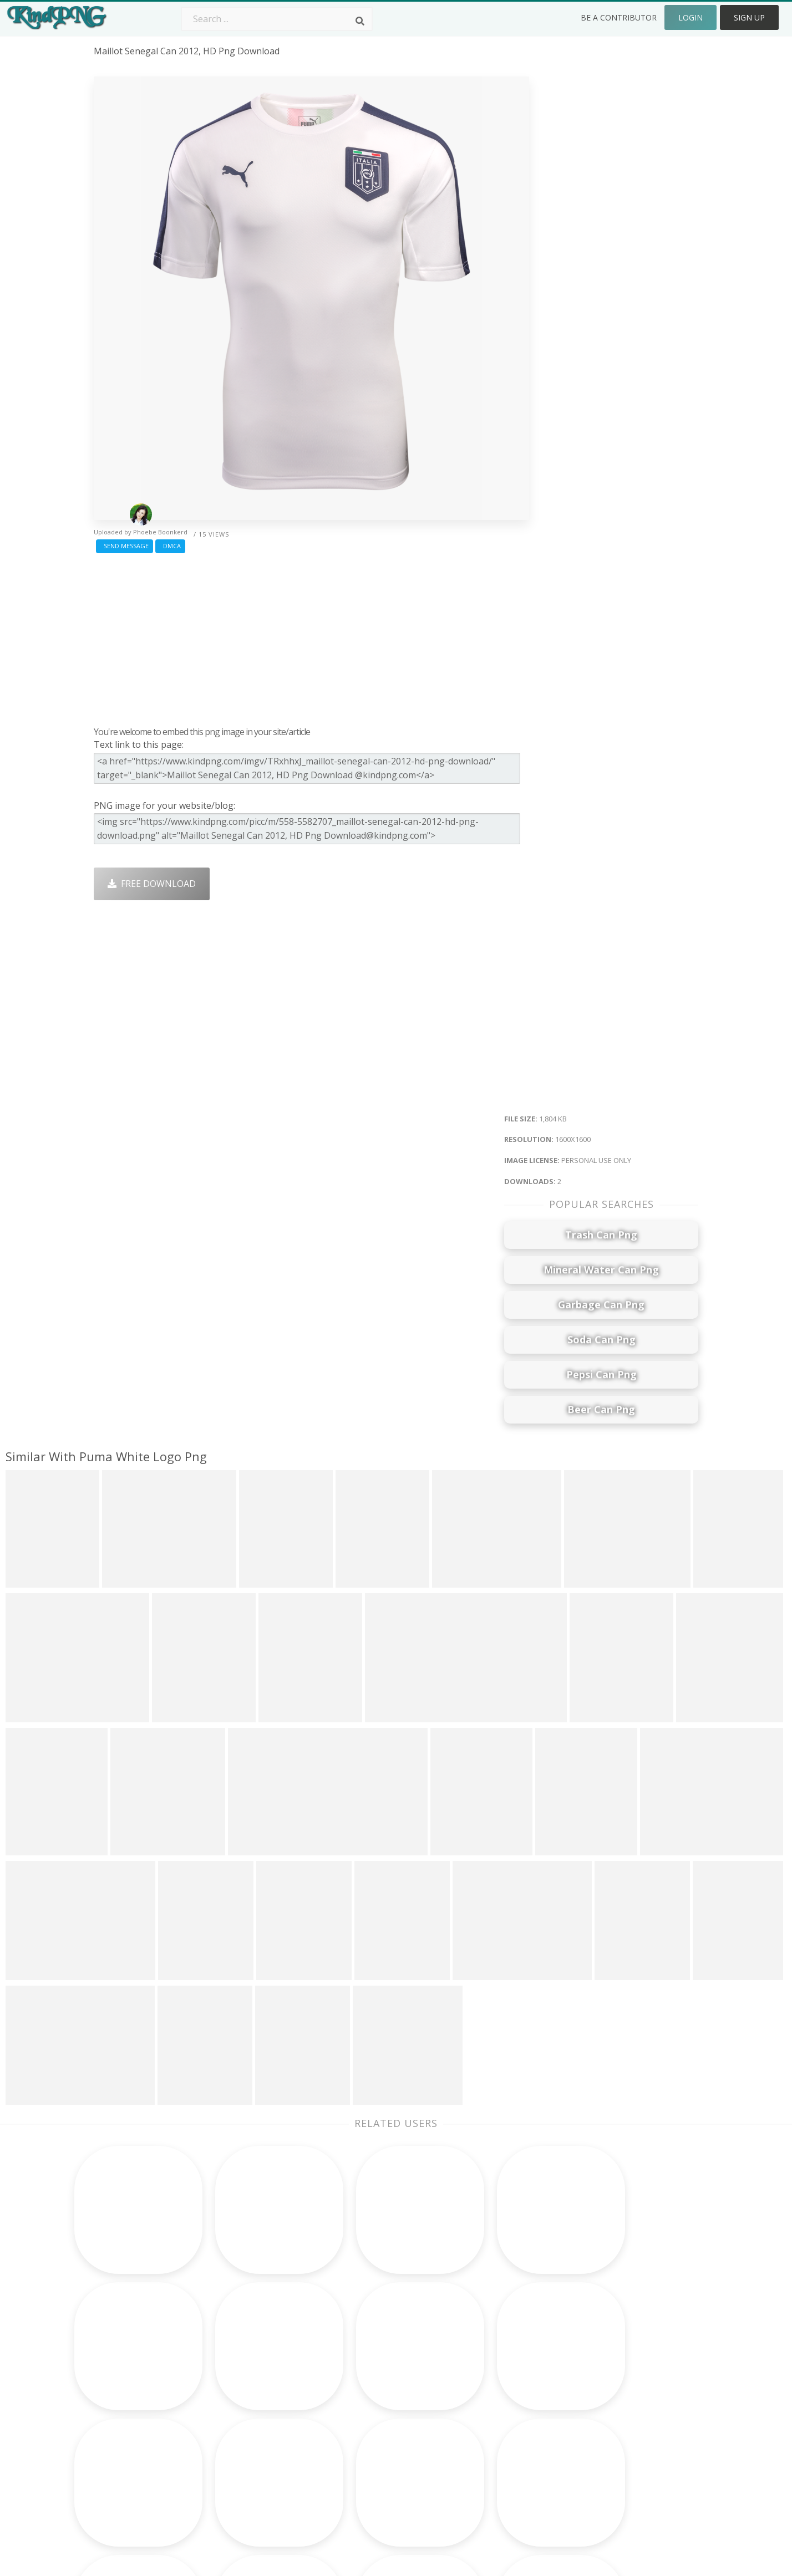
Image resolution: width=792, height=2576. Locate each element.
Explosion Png (365, 2445)
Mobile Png (238, 2445)
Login (690, 17)
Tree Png (355, 2380)
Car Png (473, 2365)
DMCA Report (605, 2396)
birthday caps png (132, 2476)
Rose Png (234, 2396)
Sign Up (749, 17)
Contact (593, 2365)
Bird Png (474, 2380)
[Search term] (277, 19)
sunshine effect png (135, 2365)
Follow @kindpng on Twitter (635, 2476)
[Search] (360, 21)
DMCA (170, 546)
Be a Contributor (619, 17)
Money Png (480, 2349)
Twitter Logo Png (251, 2365)
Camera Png (361, 2365)
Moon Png (357, 2412)
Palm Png (355, 2349)
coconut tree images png (148, 2428)
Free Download (152, 884)
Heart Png (236, 2460)
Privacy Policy (605, 2412)
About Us (596, 2349)
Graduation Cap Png (378, 2428)
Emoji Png (477, 2412)
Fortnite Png (362, 2460)
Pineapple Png (486, 2396)
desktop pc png (127, 2380)
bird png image (126, 2349)
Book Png (476, 2428)
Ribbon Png (239, 2412)
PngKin (230, 2428)
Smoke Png (359, 2396)
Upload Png (601, 2428)
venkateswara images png (149, 2460)
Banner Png (481, 2460)
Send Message (124, 546)
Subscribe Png (245, 2349)
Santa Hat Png (245, 2380)
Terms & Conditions (618, 2380)
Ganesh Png (481, 2445)
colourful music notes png (150, 2445)
